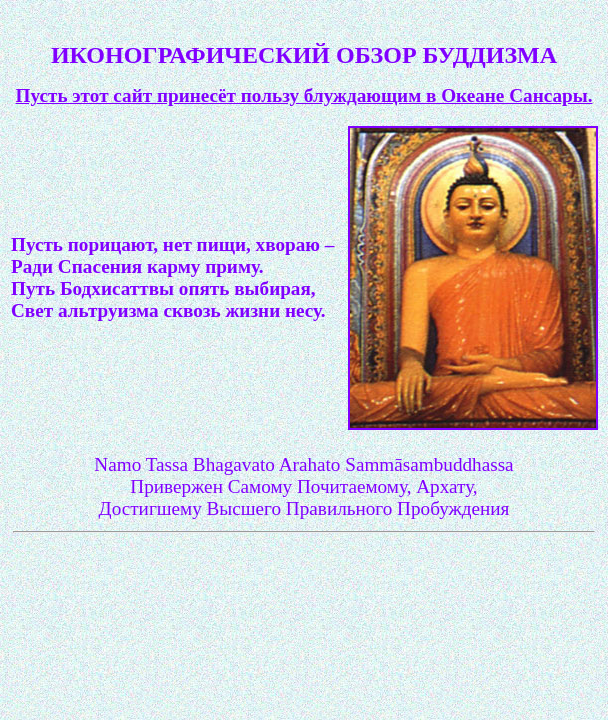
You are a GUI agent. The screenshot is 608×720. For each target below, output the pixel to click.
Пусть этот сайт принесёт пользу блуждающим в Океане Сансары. (304, 95)
